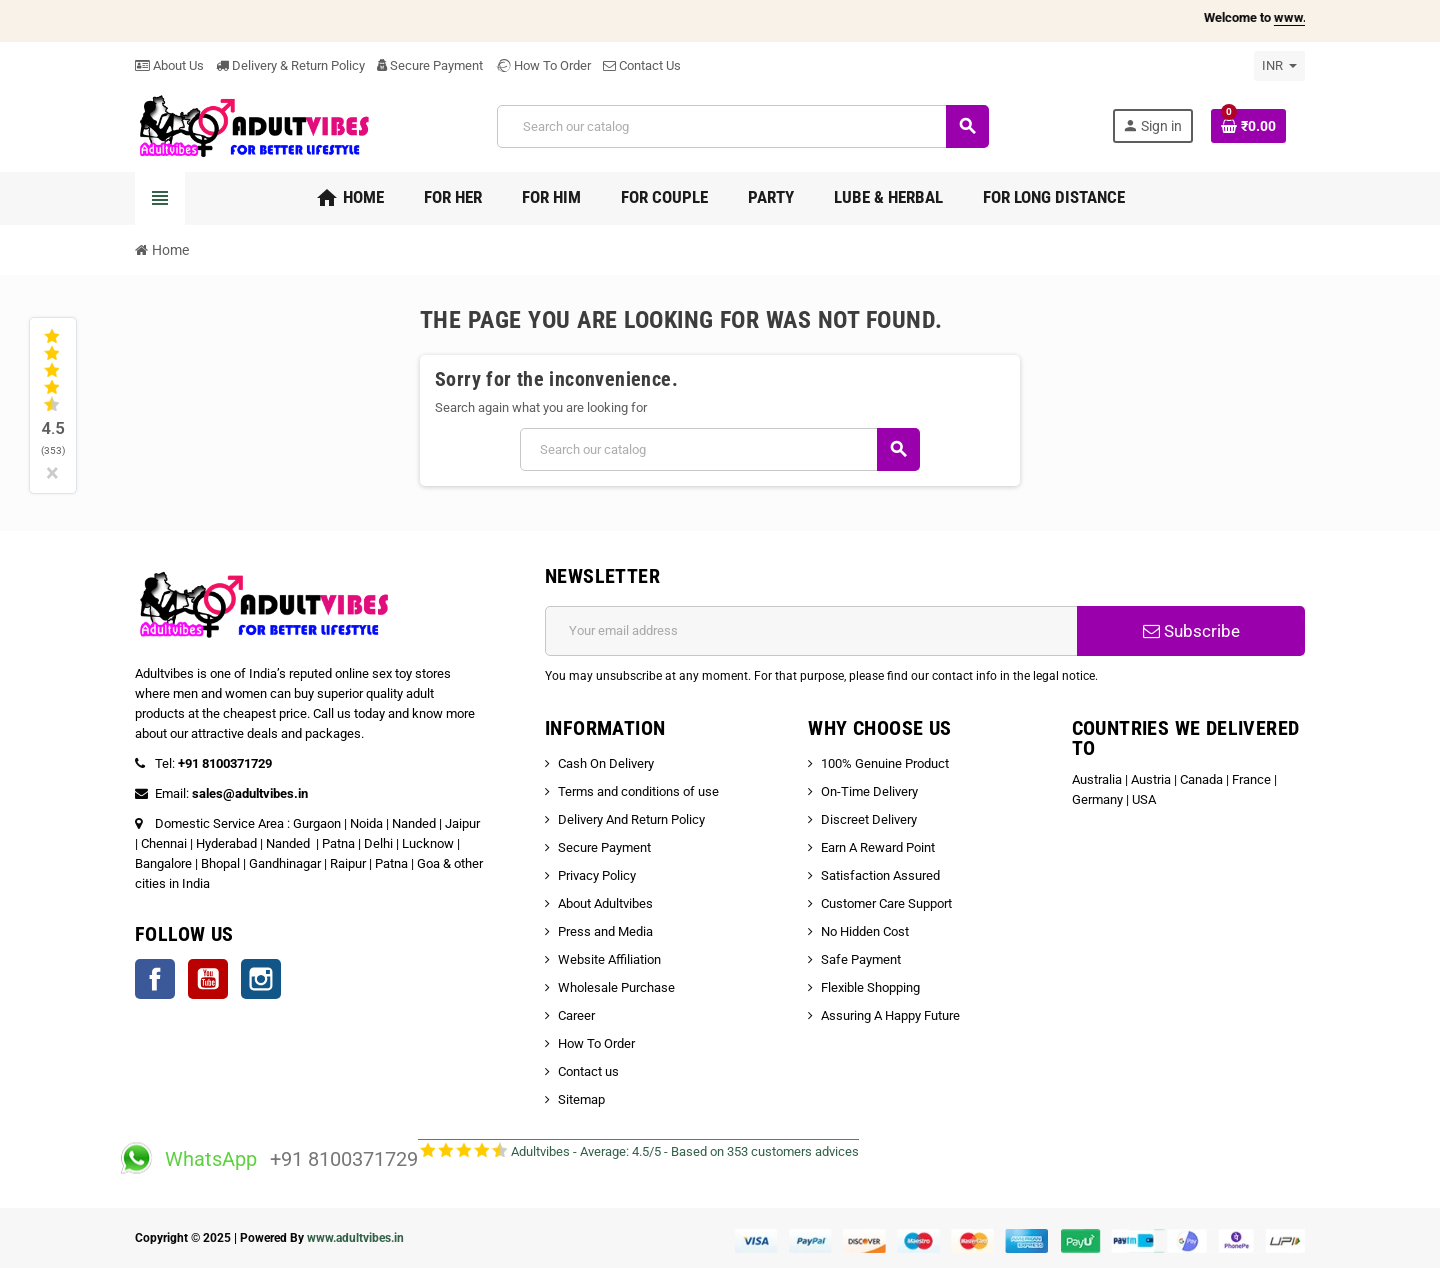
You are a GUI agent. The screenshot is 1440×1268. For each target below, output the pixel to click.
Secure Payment (430, 65)
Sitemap (581, 1099)
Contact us (588, 1071)
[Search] (742, 126)
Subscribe (1191, 631)
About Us (169, 65)
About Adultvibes (605, 903)
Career (576, 1015)
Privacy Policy (597, 875)
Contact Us (642, 65)
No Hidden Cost (865, 931)
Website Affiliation (609, 959)
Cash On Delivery (606, 763)
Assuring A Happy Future (890, 1015)
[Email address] (811, 631)
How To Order (543, 65)
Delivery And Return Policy (631, 819)
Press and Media (605, 931)
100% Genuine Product (885, 763)
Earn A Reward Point (878, 847)
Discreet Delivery (869, 819)
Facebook (155, 979)
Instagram (261, 979)
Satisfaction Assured (880, 875)
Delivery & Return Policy (290, 65)
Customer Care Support (886, 903)
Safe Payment (861, 959)
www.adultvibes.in (355, 1238)
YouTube (208, 979)
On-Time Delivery (869, 791)
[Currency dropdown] (1279, 66)
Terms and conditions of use (638, 791)
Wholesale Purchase (616, 987)
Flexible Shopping (870, 987)
